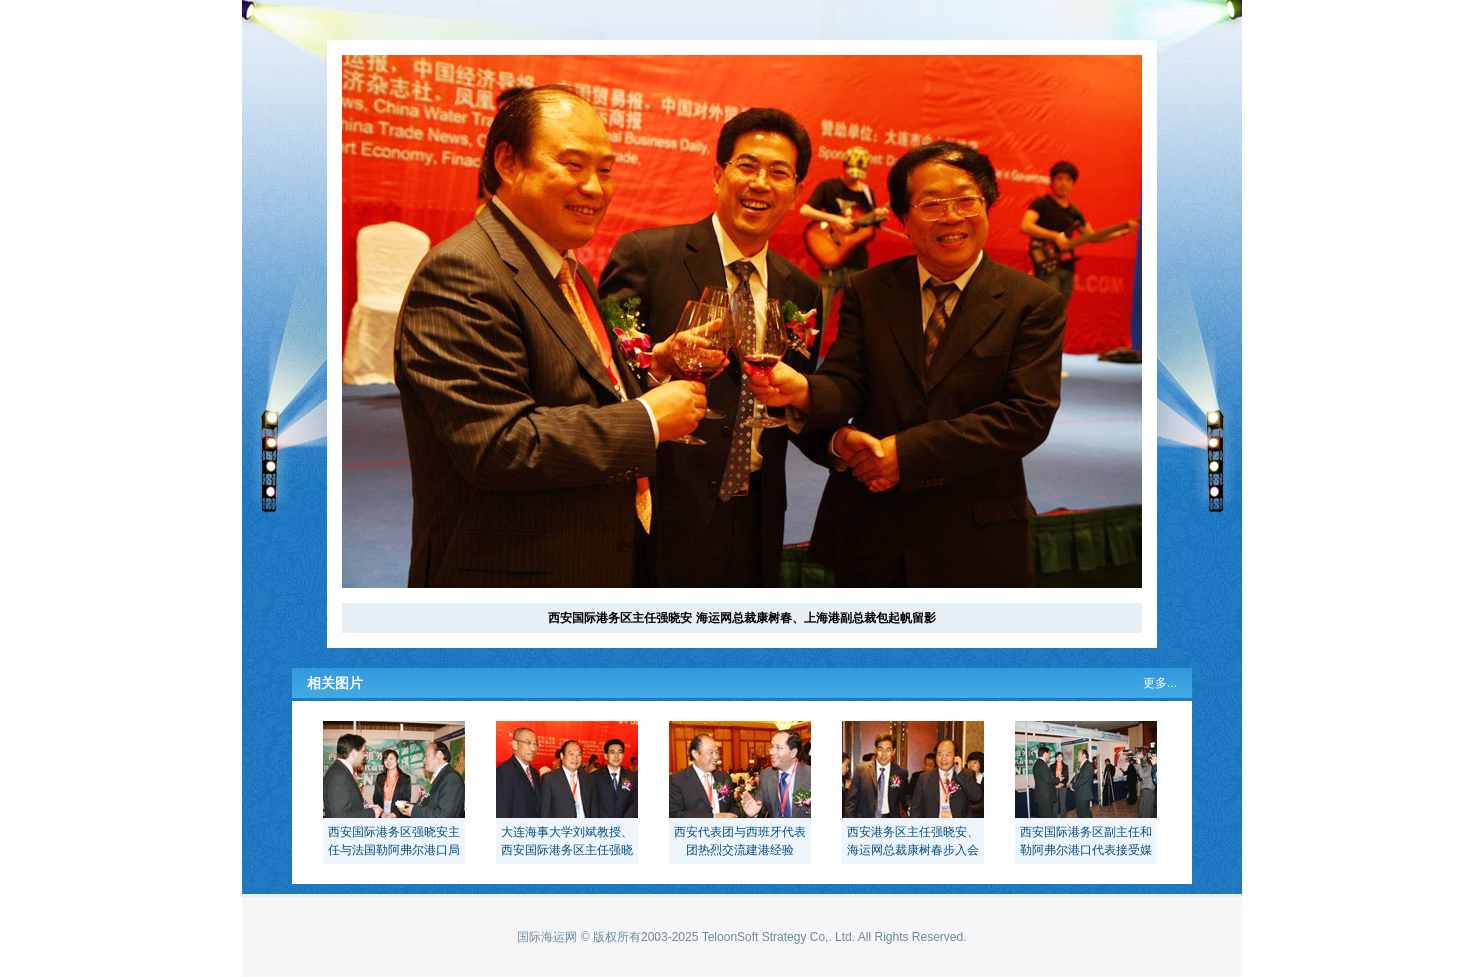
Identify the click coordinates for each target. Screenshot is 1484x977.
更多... (1160, 683)
